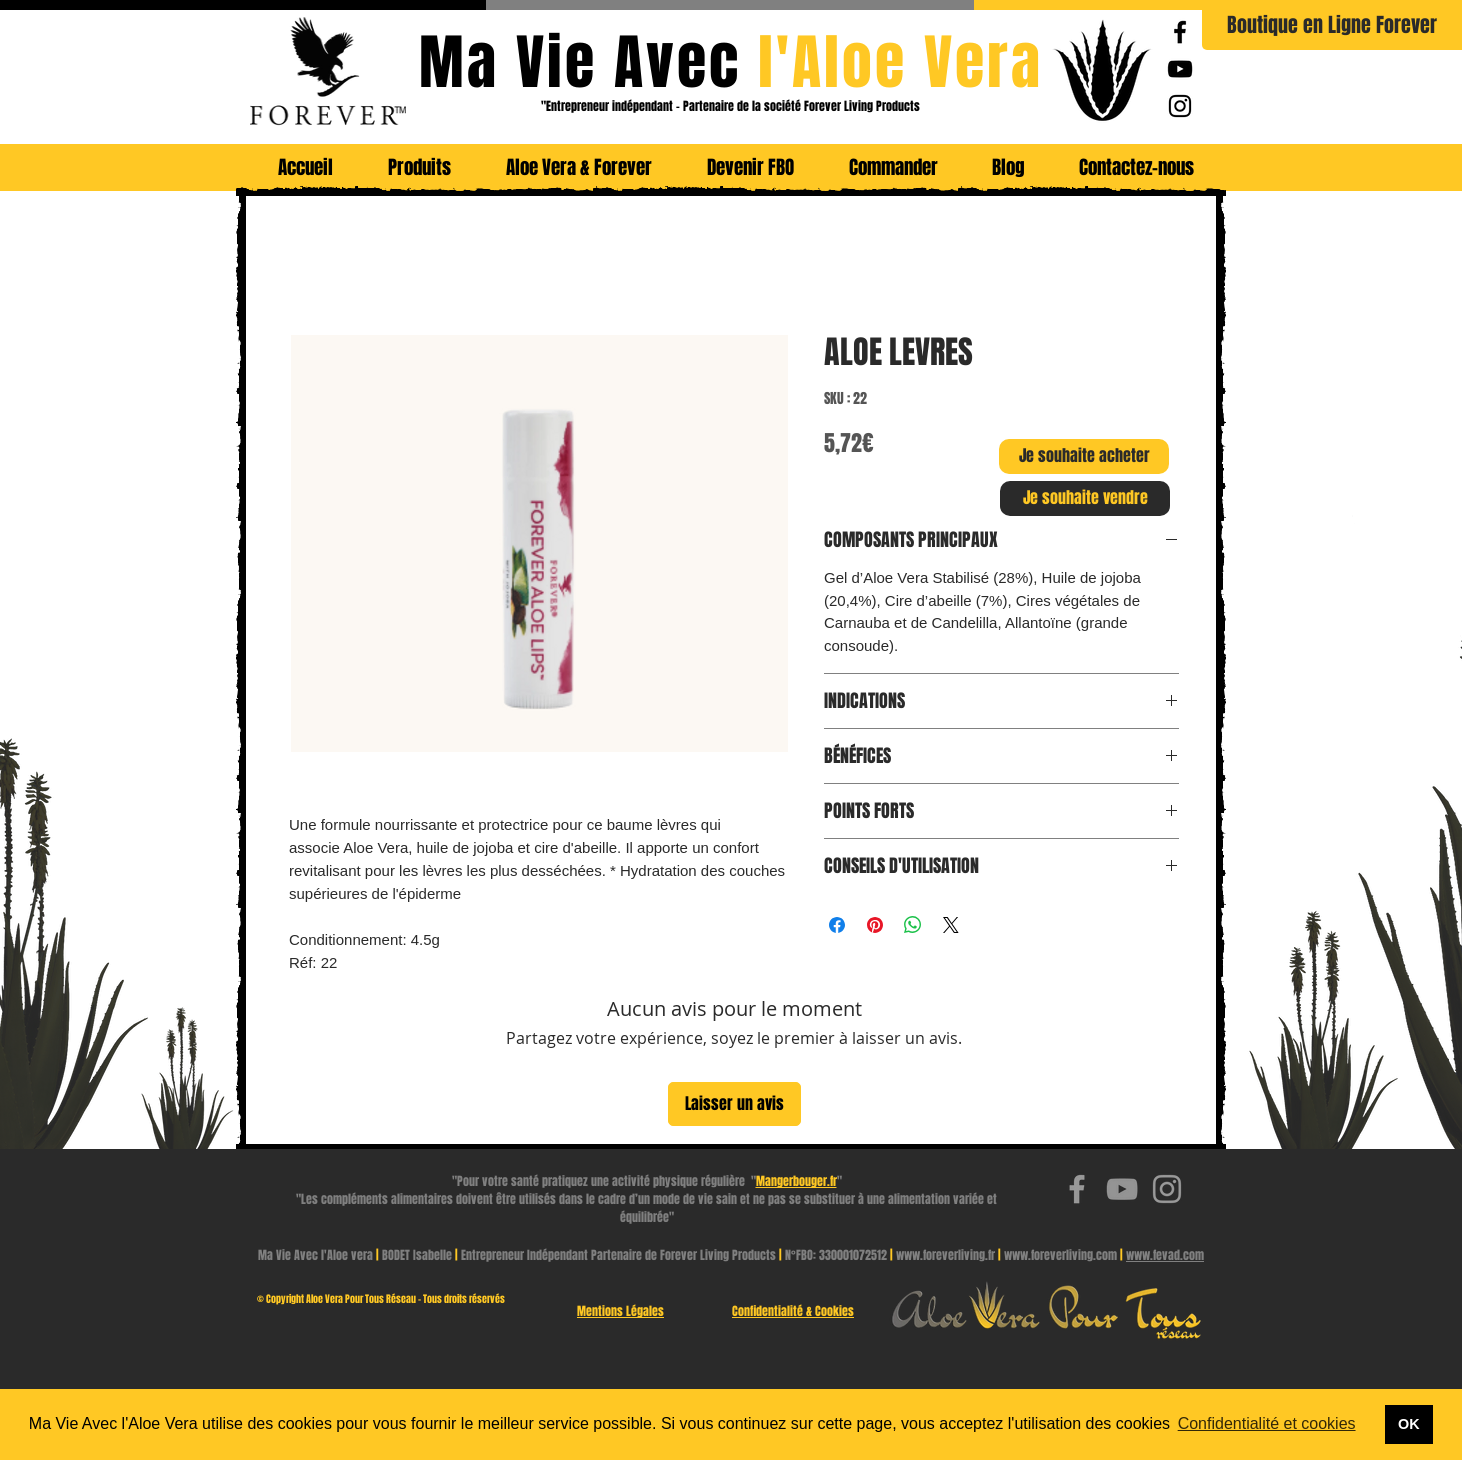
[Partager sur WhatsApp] (913, 925)
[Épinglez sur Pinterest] (875, 925)
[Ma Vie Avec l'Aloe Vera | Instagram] (1180, 106)
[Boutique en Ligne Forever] (1332, 25)
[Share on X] (951, 925)
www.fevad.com (1165, 1255)
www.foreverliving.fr (945, 1255)
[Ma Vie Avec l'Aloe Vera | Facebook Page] (1180, 32)
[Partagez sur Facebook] (837, 925)
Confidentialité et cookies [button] (1267, 1423)
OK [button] (1409, 1424)
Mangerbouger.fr (796, 1181)
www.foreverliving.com (1060, 1255)
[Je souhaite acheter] (1084, 456)
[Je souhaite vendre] (1085, 498)
